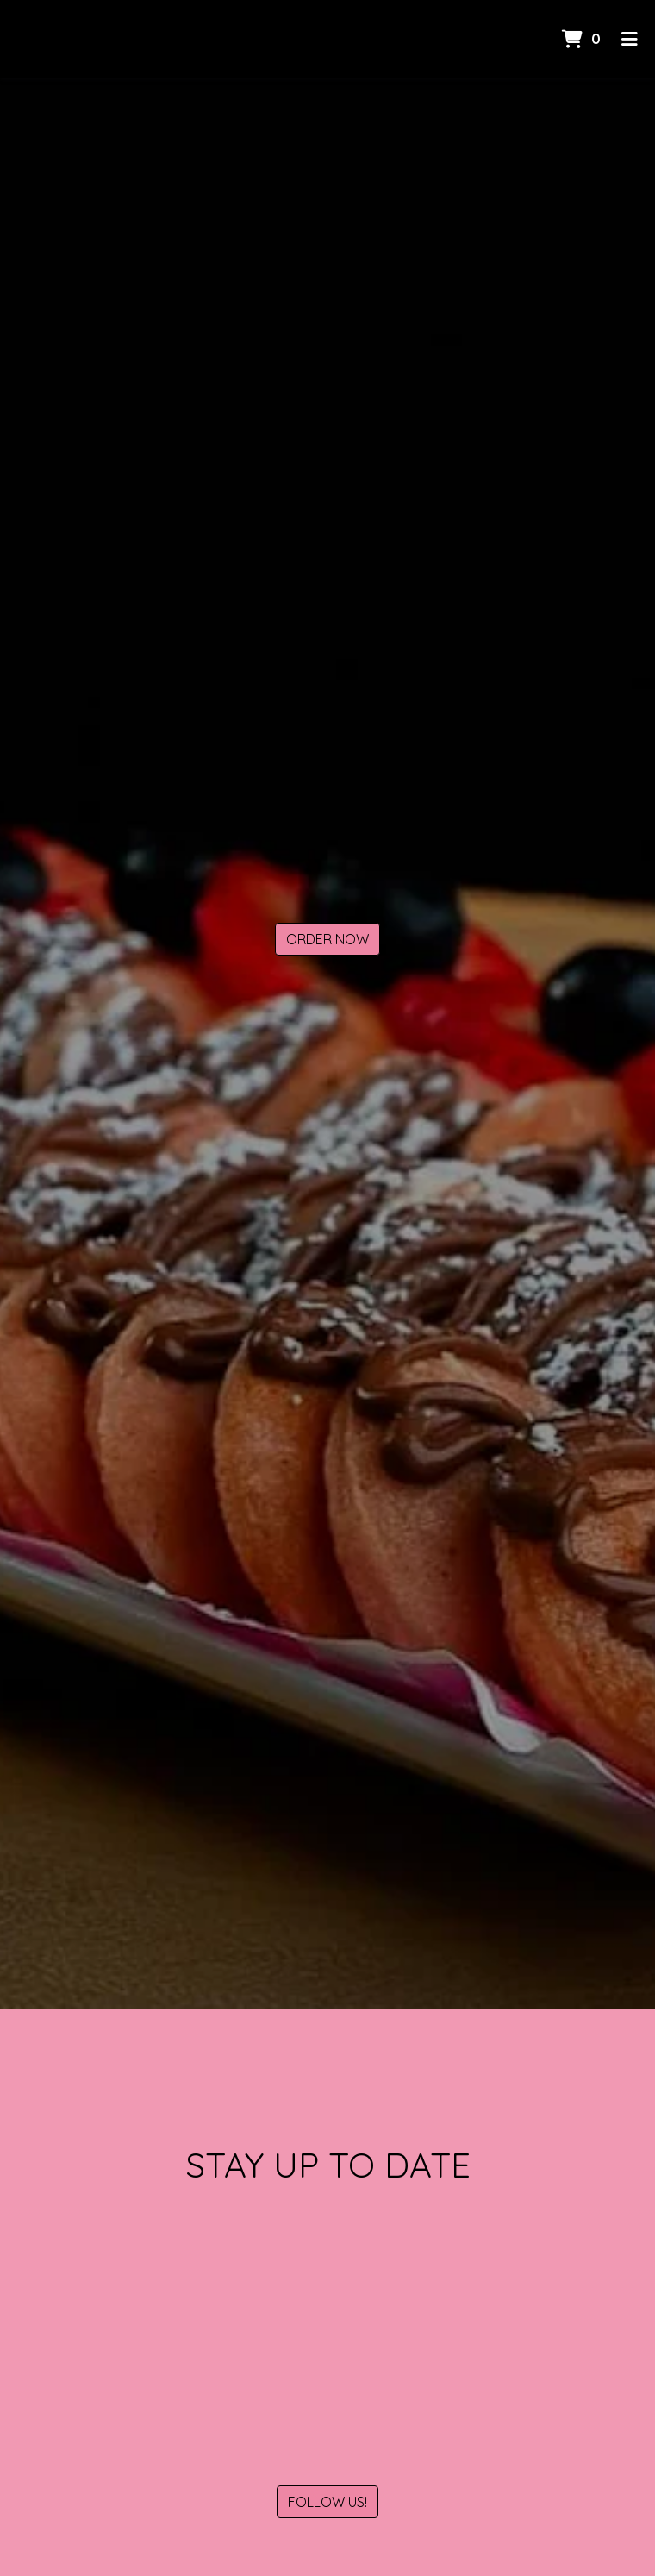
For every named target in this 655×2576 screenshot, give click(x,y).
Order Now (327, 939)
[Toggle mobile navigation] (629, 39)
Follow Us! (327, 2501)
